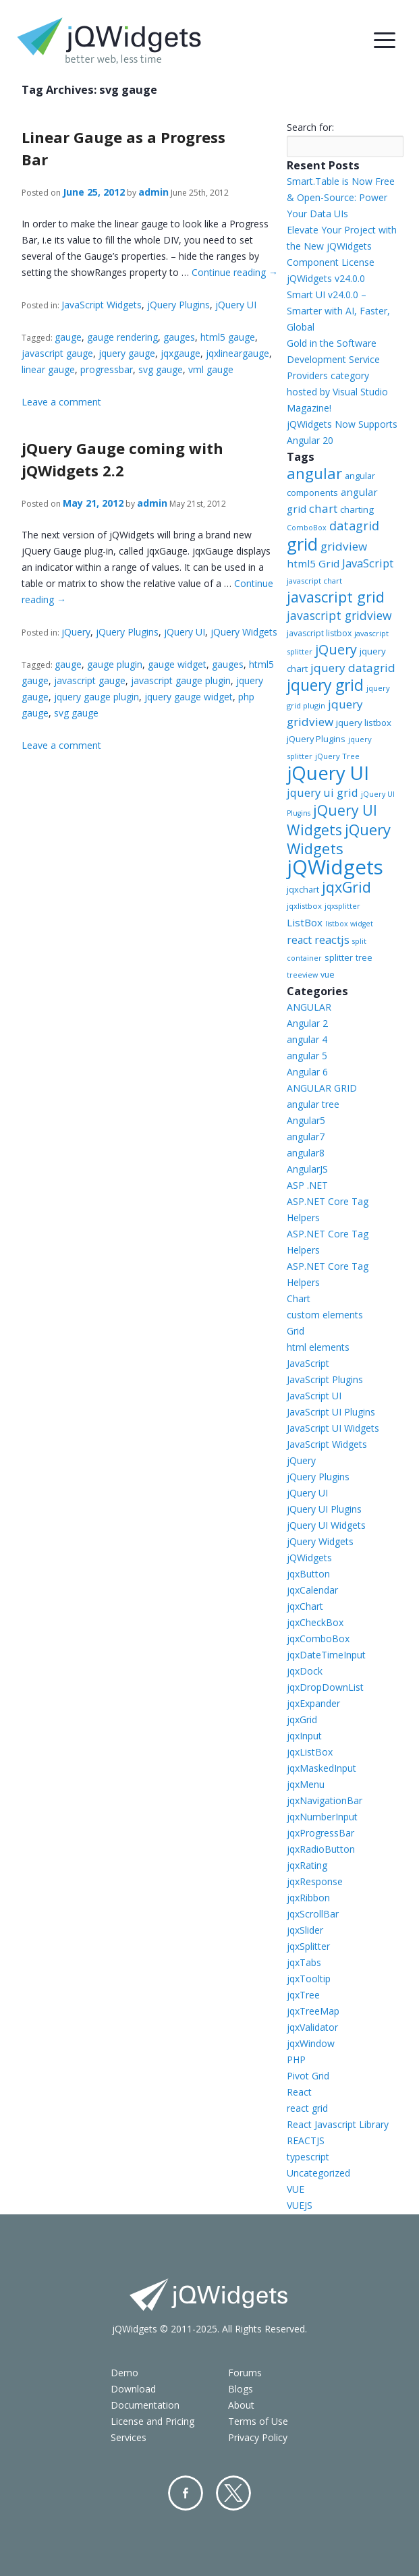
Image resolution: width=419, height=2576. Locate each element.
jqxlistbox (304, 906)
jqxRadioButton (321, 1849)
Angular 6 (307, 1071)
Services (128, 2437)
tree (364, 957)
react (299, 939)
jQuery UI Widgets (332, 819)
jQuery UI (235, 304)
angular (314, 473)
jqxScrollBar (313, 1913)
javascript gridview (339, 615)
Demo (124, 2372)
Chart (298, 1298)
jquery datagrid (352, 667)
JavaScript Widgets (101, 304)
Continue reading (235, 272)
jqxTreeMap (313, 2011)
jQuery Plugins (178, 304)
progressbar (106, 369)
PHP (296, 2059)
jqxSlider (305, 1930)
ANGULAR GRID (322, 1088)
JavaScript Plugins (325, 1379)
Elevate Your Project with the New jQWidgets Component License (342, 246)
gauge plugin (114, 664)
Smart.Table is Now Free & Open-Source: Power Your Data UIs (341, 197)
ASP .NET (307, 1185)
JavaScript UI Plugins (331, 1411)
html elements (318, 1347)
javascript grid (336, 597)
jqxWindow (311, 2043)
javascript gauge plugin (181, 680)
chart (323, 508)
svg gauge (160, 369)
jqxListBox (310, 1751)
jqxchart (303, 889)
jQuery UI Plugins (324, 1509)
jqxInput (304, 1735)
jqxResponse (315, 1881)
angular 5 (307, 1055)
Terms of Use (258, 2421)
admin (153, 192)
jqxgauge (180, 353)
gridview (343, 546)
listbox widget (349, 923)
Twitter (233, 2493)
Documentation (145, 2405)
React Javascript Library (338, 2124)
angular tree (313, 1104)
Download (133, 2388)
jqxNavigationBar (324, 1800)
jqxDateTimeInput (326, 1654)
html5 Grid (313, 563)
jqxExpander (313, 1703)
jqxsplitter (342, 906)
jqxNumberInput (322, 1816)
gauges (179, 337)
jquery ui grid (322, 792)
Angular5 (306, 1120)
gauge (68, 337)
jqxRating (307, 1865)
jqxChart (305, 1606)
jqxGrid (346, 887)
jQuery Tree (337, 756)
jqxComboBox (318, 1638)
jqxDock (305, 1670)
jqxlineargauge (237, 353)
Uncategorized (318, 2172)
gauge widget (177, 664)
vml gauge (210, 369)
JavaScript (367, 563)
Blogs (240, 2388)
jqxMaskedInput (321, 1768)
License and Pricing (152, 2421)
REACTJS (306, 2140)
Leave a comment (61, 401)
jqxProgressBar (320, 1832)
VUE (295, 2189)
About (241, 2405)
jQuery (75, 631)
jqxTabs (304, 1962)
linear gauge (48, 369)
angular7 (306, 1136)
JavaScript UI (314, 1395)
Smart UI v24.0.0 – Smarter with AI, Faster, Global (338, 310)
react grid (307, 2108)
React (299, 2091)
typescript (308, 2156)
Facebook (185, 2493)
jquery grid (325, 685)
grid (302, 543)
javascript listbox (319, 633)
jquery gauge (127, 353)
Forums (245, 2372)
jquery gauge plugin (96, 696)
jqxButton (308, 1573)
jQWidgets (335, 866)
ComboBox (307, 527)
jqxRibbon (308, 1897)
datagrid (354, 525)
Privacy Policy (257, 2437)
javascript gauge (57, 353)
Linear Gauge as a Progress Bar (123, 148)
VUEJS (299, 2205)
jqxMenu (306, 1784)
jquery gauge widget (188, 696)
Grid (295, 1330)
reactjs (332, 939)
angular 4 (307, 1039)
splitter (339, 957)
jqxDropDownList (325, 1687)
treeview (302, 975)
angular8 (306, 1152)
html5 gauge (227, 337)
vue (327, 974)
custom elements (325, 1314)
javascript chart (314, 581)
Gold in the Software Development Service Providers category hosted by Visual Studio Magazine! (337, 375)
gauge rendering (122, 337)
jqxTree (303, 1994)
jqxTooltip (309, 1978)
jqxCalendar (312, 1590)
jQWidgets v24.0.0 (326, 278)
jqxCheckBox (315, 1622)
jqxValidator (312, 2027)
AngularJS (307, 1169)
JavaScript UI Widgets (333, 1428)
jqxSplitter (308, 1946)
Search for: (310, 127)
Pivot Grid (308, 2075)
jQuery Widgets (244, 631)
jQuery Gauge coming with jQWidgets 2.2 (122, 459)
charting (357, 509)
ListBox (305, 922)
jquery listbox (363, 723)
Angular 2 (307, 1023)
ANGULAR (309, 1007)
